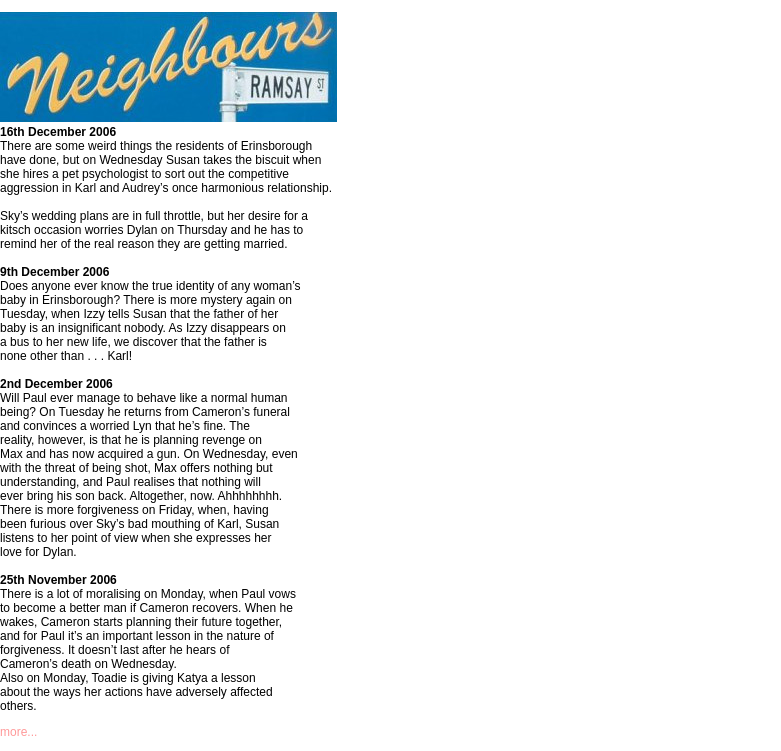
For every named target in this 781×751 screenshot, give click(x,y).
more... (18, 732)
